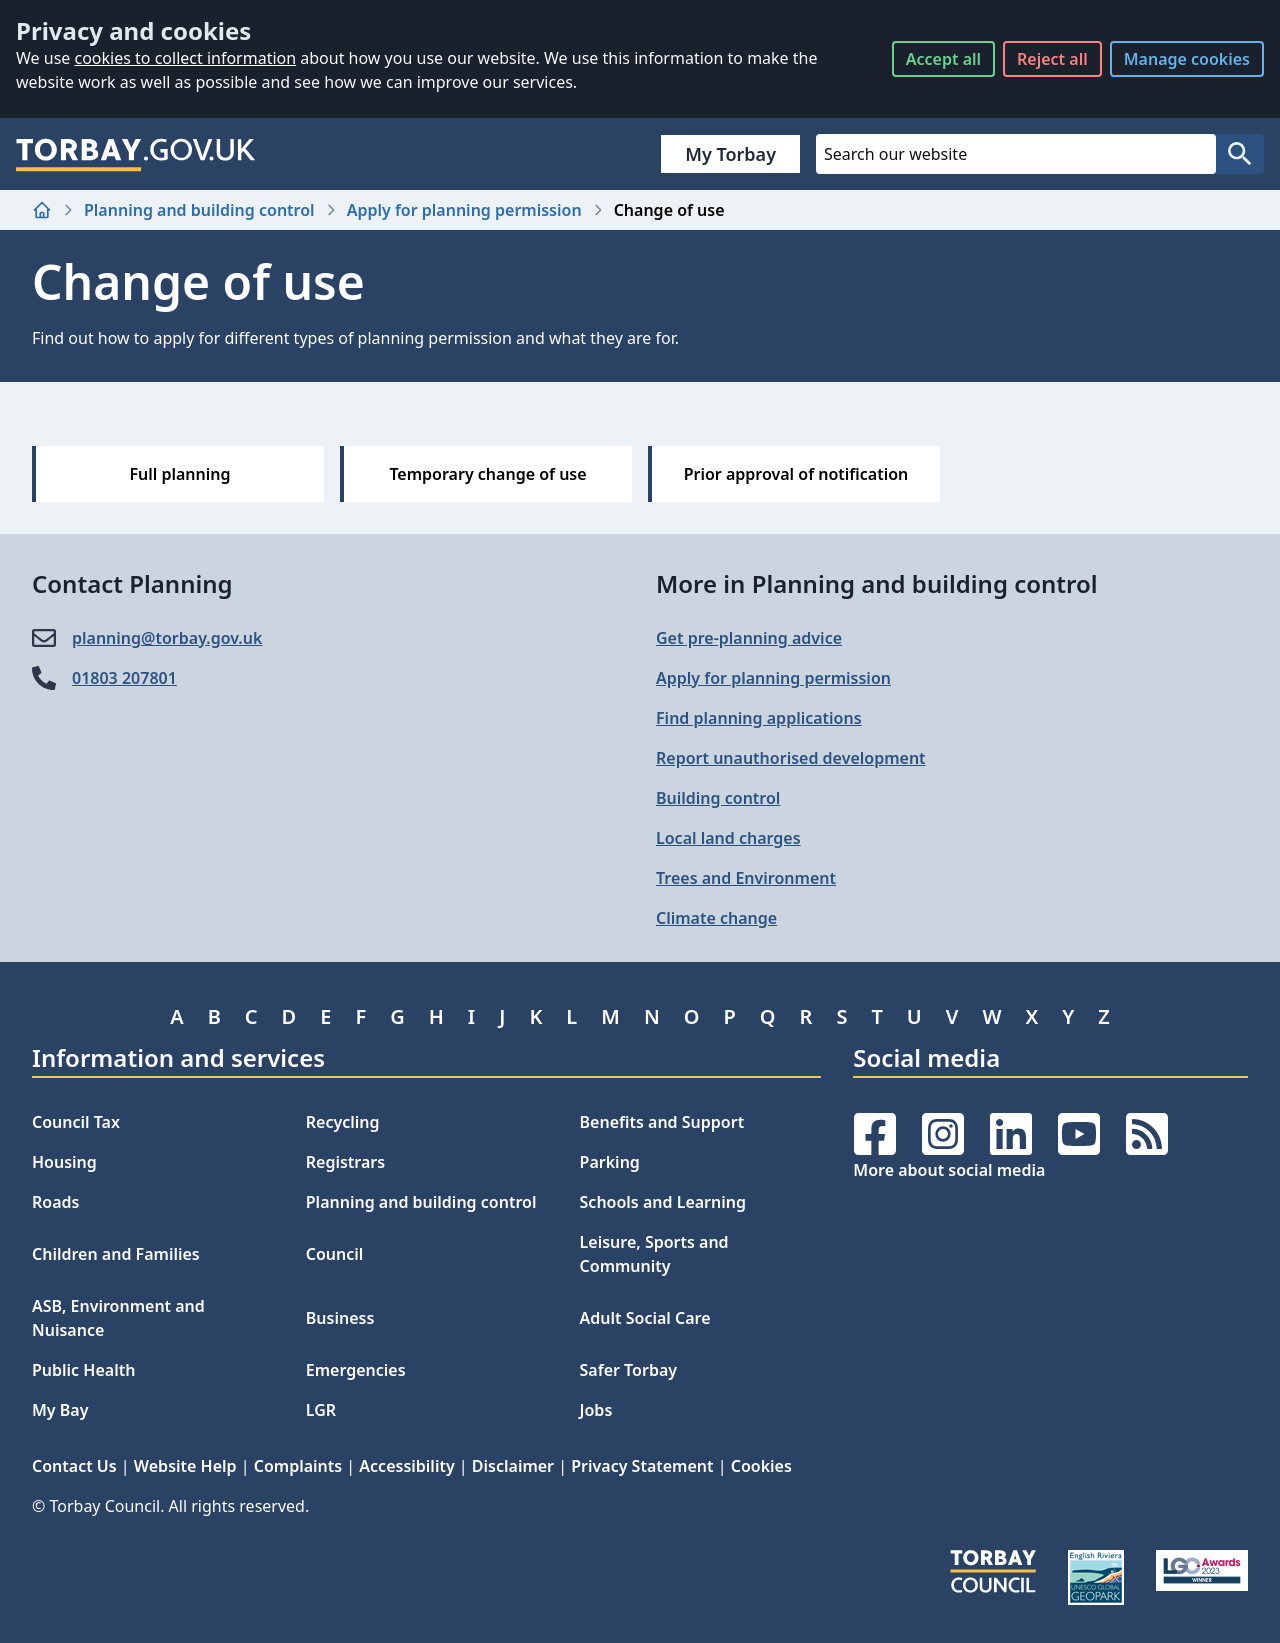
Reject (1052, 59)
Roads (55, 1202)
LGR (321, 1410)
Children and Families (116, 1254)
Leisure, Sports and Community (654, 1254)
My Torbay (730, 154)
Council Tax (76, 1122)
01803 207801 (124, 678)
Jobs (596, 1410)
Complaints (298, 1466)
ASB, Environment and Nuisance (118, 1318)
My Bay (60, 1410)
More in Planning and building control (877, 583)
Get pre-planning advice (749, 638)
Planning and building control (199, 210)
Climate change (716, 918)
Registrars (345, 1162)
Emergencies (356, 1370)
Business (340, 1318)
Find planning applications (759, 718)
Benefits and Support (662, 1122)
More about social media (949, 1170)
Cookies (761, 1466)
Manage (1187, 59)
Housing (64, 1162)
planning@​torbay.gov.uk (167, 638)
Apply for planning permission (464, 210)
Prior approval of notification (796, 474)
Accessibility (406, 1466)
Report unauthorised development (791, 758)
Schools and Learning (663, 1202)
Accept (943, 59)
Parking (610, 1162)
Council (335, 1254)
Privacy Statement (642, 1466)
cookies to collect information (185, 58)
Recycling (343, 1122)
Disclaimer (513, 1466)
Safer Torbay (629, 1370)
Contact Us (74, 1466)
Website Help (185, 1466)
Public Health (83, 1370)
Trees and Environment (746, 878)
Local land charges (728, 838)
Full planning (179, 474)
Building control (718, 798)
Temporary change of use (487, 474)
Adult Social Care (645, 1318)
